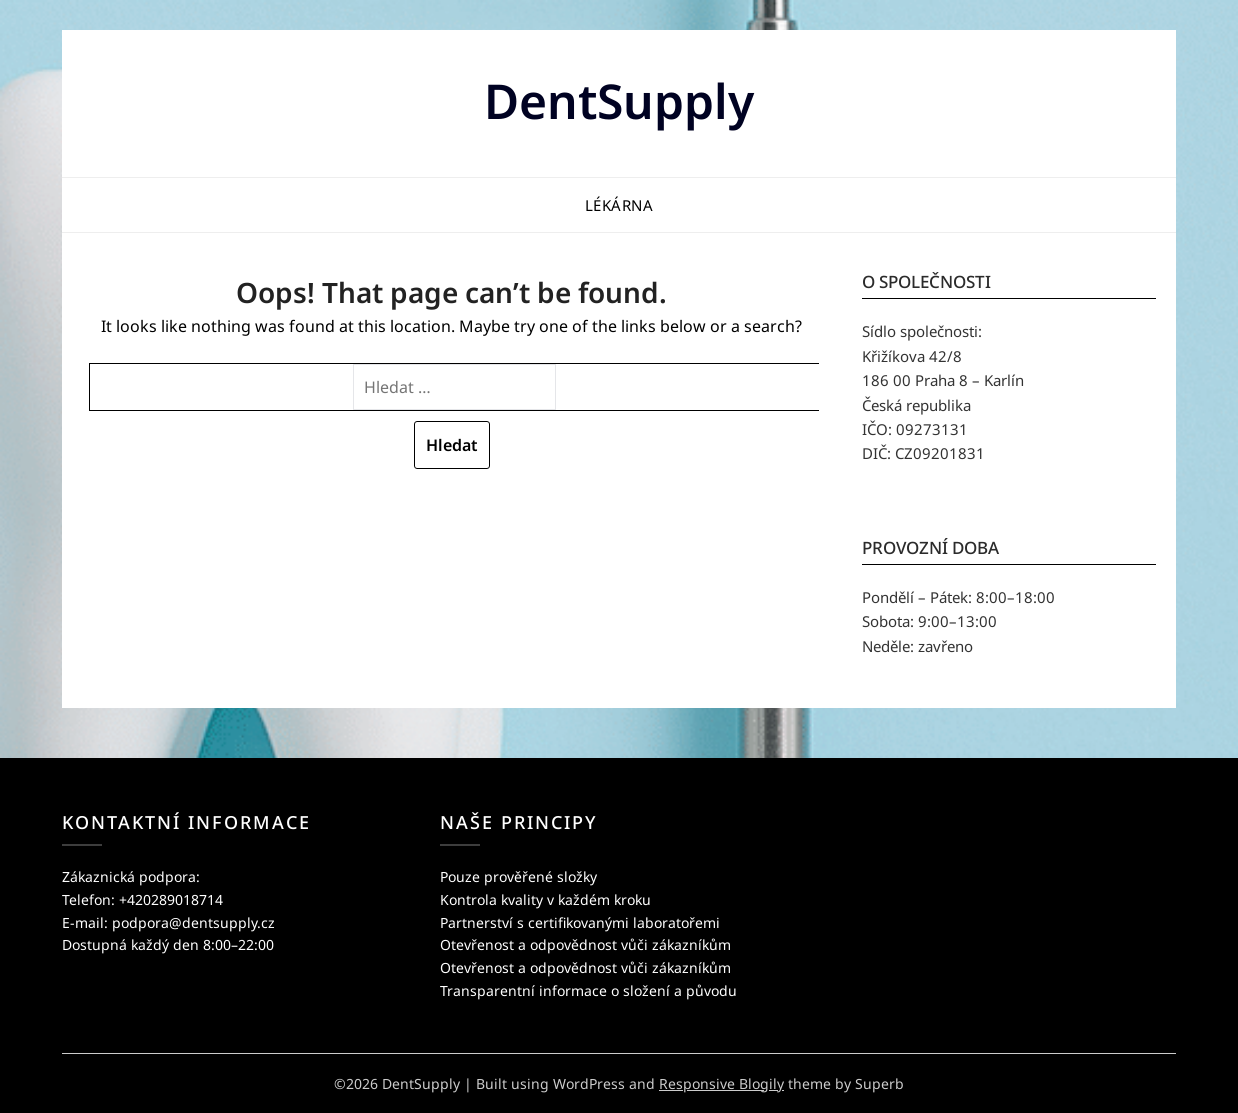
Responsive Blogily (721, 1083)
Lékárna (619, 205)
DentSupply (619, 100)
